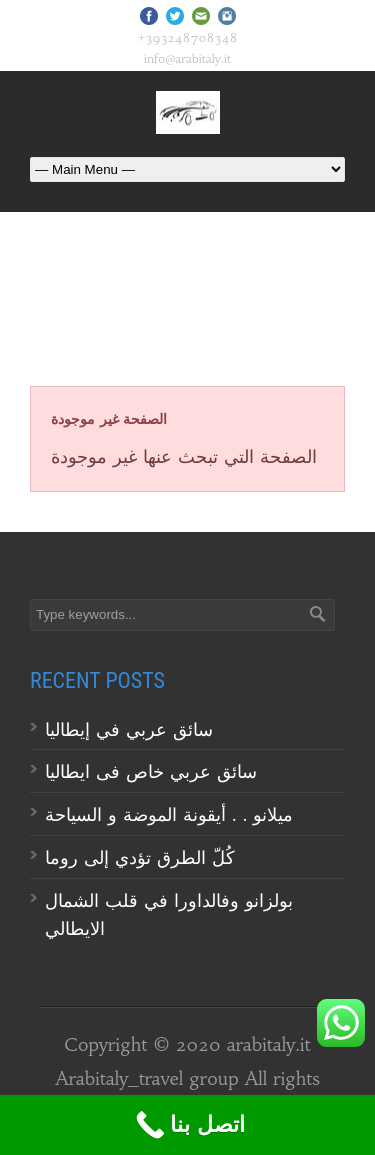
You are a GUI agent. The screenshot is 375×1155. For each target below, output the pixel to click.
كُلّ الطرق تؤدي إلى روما (140, 857)
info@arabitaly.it (187, 58)
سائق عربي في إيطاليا (129, 729)
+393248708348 (188, 37)
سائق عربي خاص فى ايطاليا (151, 771)
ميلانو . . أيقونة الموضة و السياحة (172, 814)
